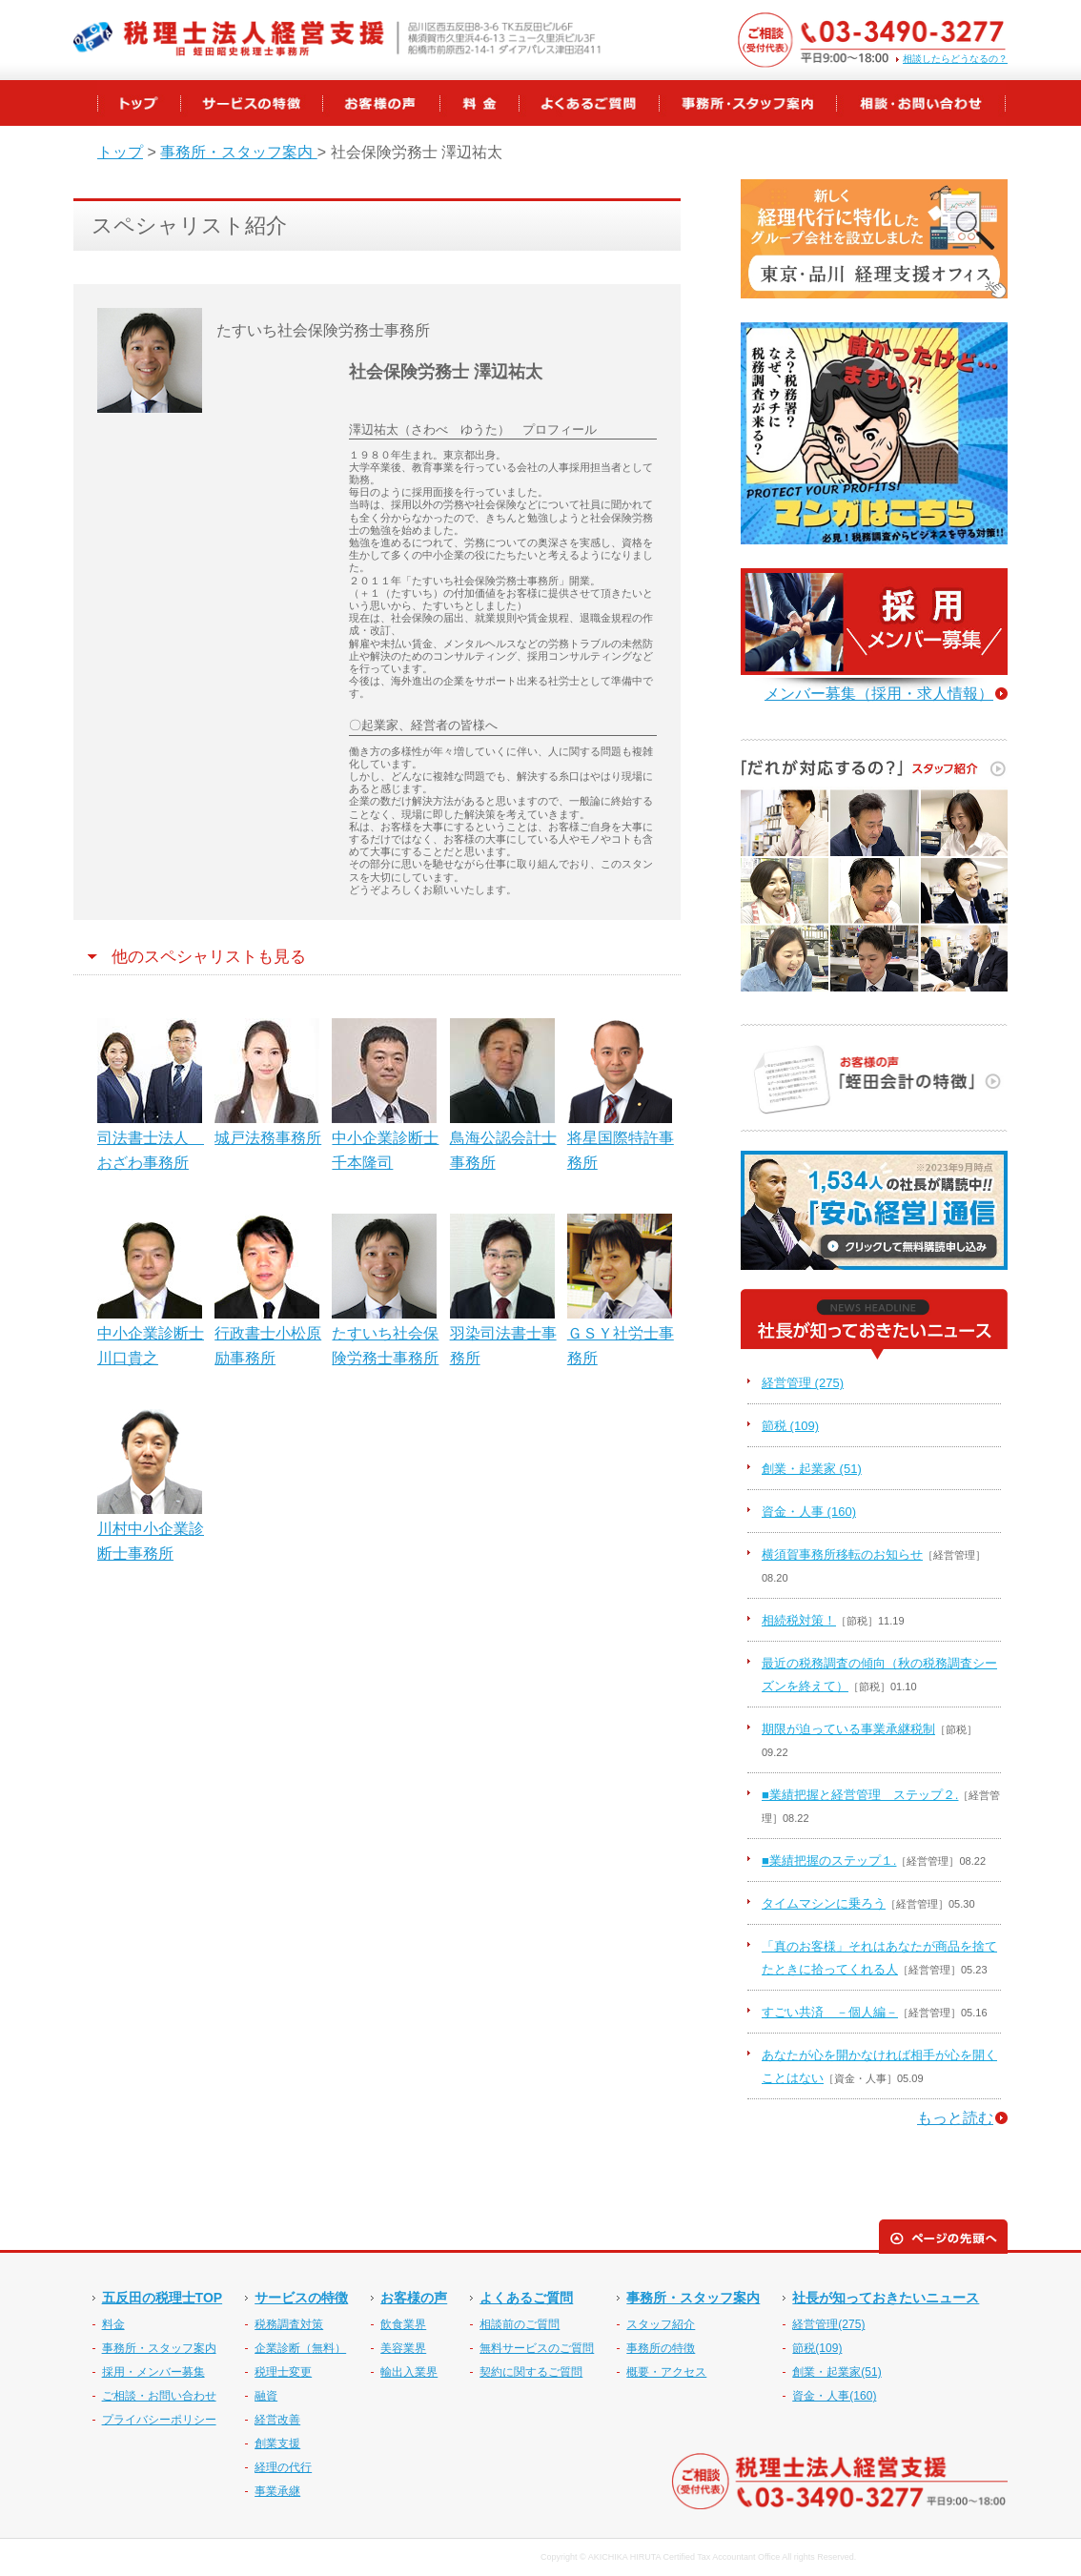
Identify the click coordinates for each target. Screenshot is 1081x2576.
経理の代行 (283, 2467)
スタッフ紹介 (660, 2324)
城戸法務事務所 (267, 1138)
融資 (266, 2395)
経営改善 (277, 2419)
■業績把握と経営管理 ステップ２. (860, 1795)
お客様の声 (413, 2297)
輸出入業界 (409, 2372)
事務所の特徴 (660, 2348)
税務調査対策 (289, 2324)
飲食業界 (403, 2324)
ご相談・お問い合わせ (159, 2395)
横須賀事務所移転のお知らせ (842, 1554)
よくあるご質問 (526, 2297)
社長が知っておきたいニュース (885, 2297)
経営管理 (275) (803, 1383)
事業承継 (277, 2491)
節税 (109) (790, 1426)
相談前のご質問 (519, 2324)
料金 (113, 2324)
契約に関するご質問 (530, 2372)
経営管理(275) (828, 2324)
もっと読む (955, 2118)
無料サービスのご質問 (536, 2348)
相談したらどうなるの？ (955, 59)
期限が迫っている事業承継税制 (848, 1729)
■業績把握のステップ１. (829, 1860)
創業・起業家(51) (836, 2372)
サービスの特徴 (301, 2297)
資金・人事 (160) (809, 1511)
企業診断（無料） (300, 2348)
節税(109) (817, 2348)
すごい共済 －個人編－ (830, 2012)
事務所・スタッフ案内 (238, 152)
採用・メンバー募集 (153, 2372)
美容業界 (403, 2348)
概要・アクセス (666, 2372)
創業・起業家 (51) (812, 1469)
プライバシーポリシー (159, 2419)
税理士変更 (283, 2372)
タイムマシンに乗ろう (824, 1903)
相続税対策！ (799, 1620)
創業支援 (277, 2443)
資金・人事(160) (834, 2395)
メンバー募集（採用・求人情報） (879, 693)
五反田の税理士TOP (162, 2297)
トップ (120, 152)
